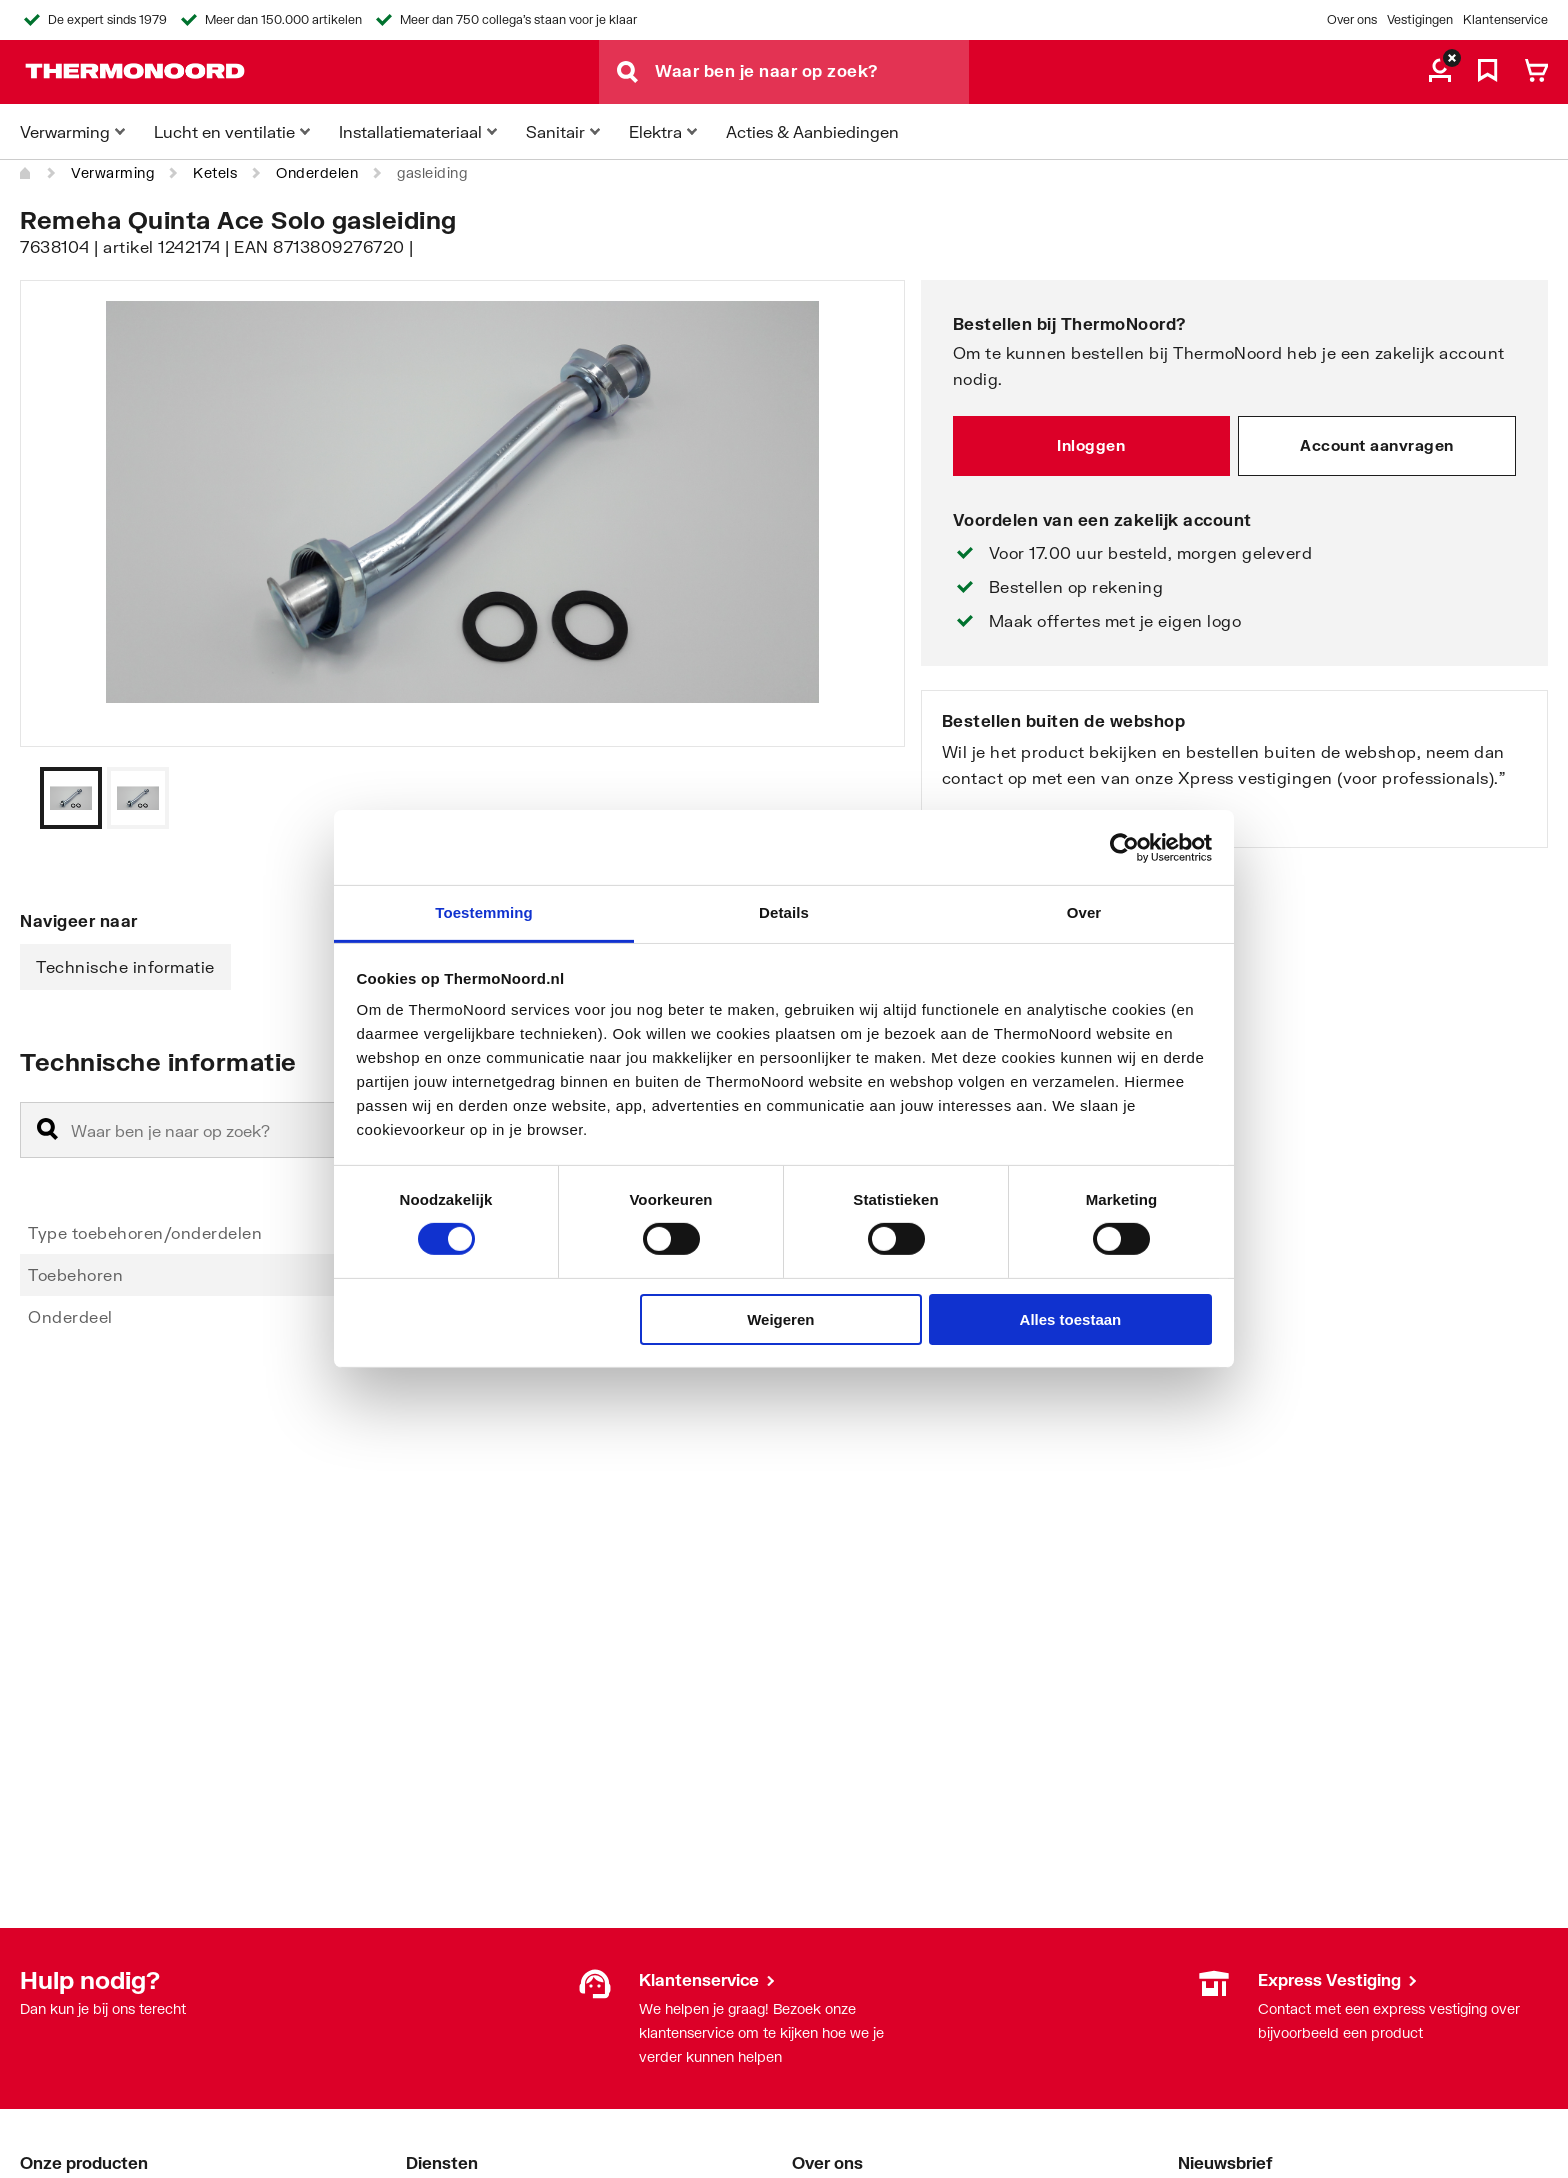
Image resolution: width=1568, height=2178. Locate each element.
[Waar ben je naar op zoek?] (812, 72)
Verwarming (112, 172)
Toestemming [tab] (484, 912)
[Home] (26, 173)
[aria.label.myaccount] (1440, 72)
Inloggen (1091, 445)
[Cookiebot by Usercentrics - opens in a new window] (1124, 847)
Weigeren (780, 1319)
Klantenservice (1505, 19)
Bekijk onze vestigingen (1037, 816)
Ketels (215, 172)
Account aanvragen (1377, 445)
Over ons (1352, 19)
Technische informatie (125, 966)
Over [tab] (1084, 912)
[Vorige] (865, 798)
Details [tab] (784, 912)
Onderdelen (317, 172)
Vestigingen (1420, 19)
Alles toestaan (1071, 1319)
